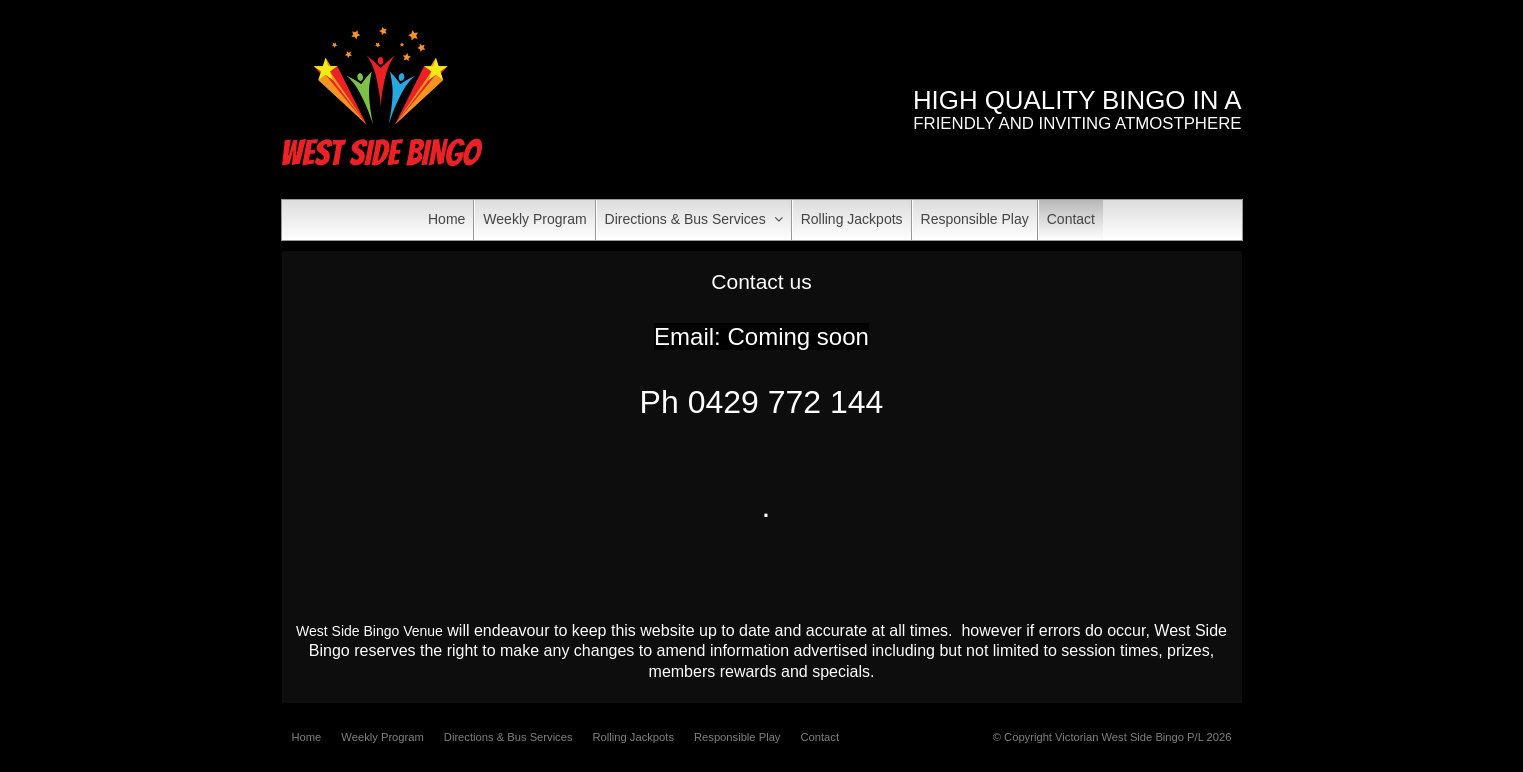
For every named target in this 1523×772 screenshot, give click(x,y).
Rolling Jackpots (633, 737)
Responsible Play (737, 737)
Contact (819, 737)
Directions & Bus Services (508, 737)
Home (307, 737)
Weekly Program (382, 737)
